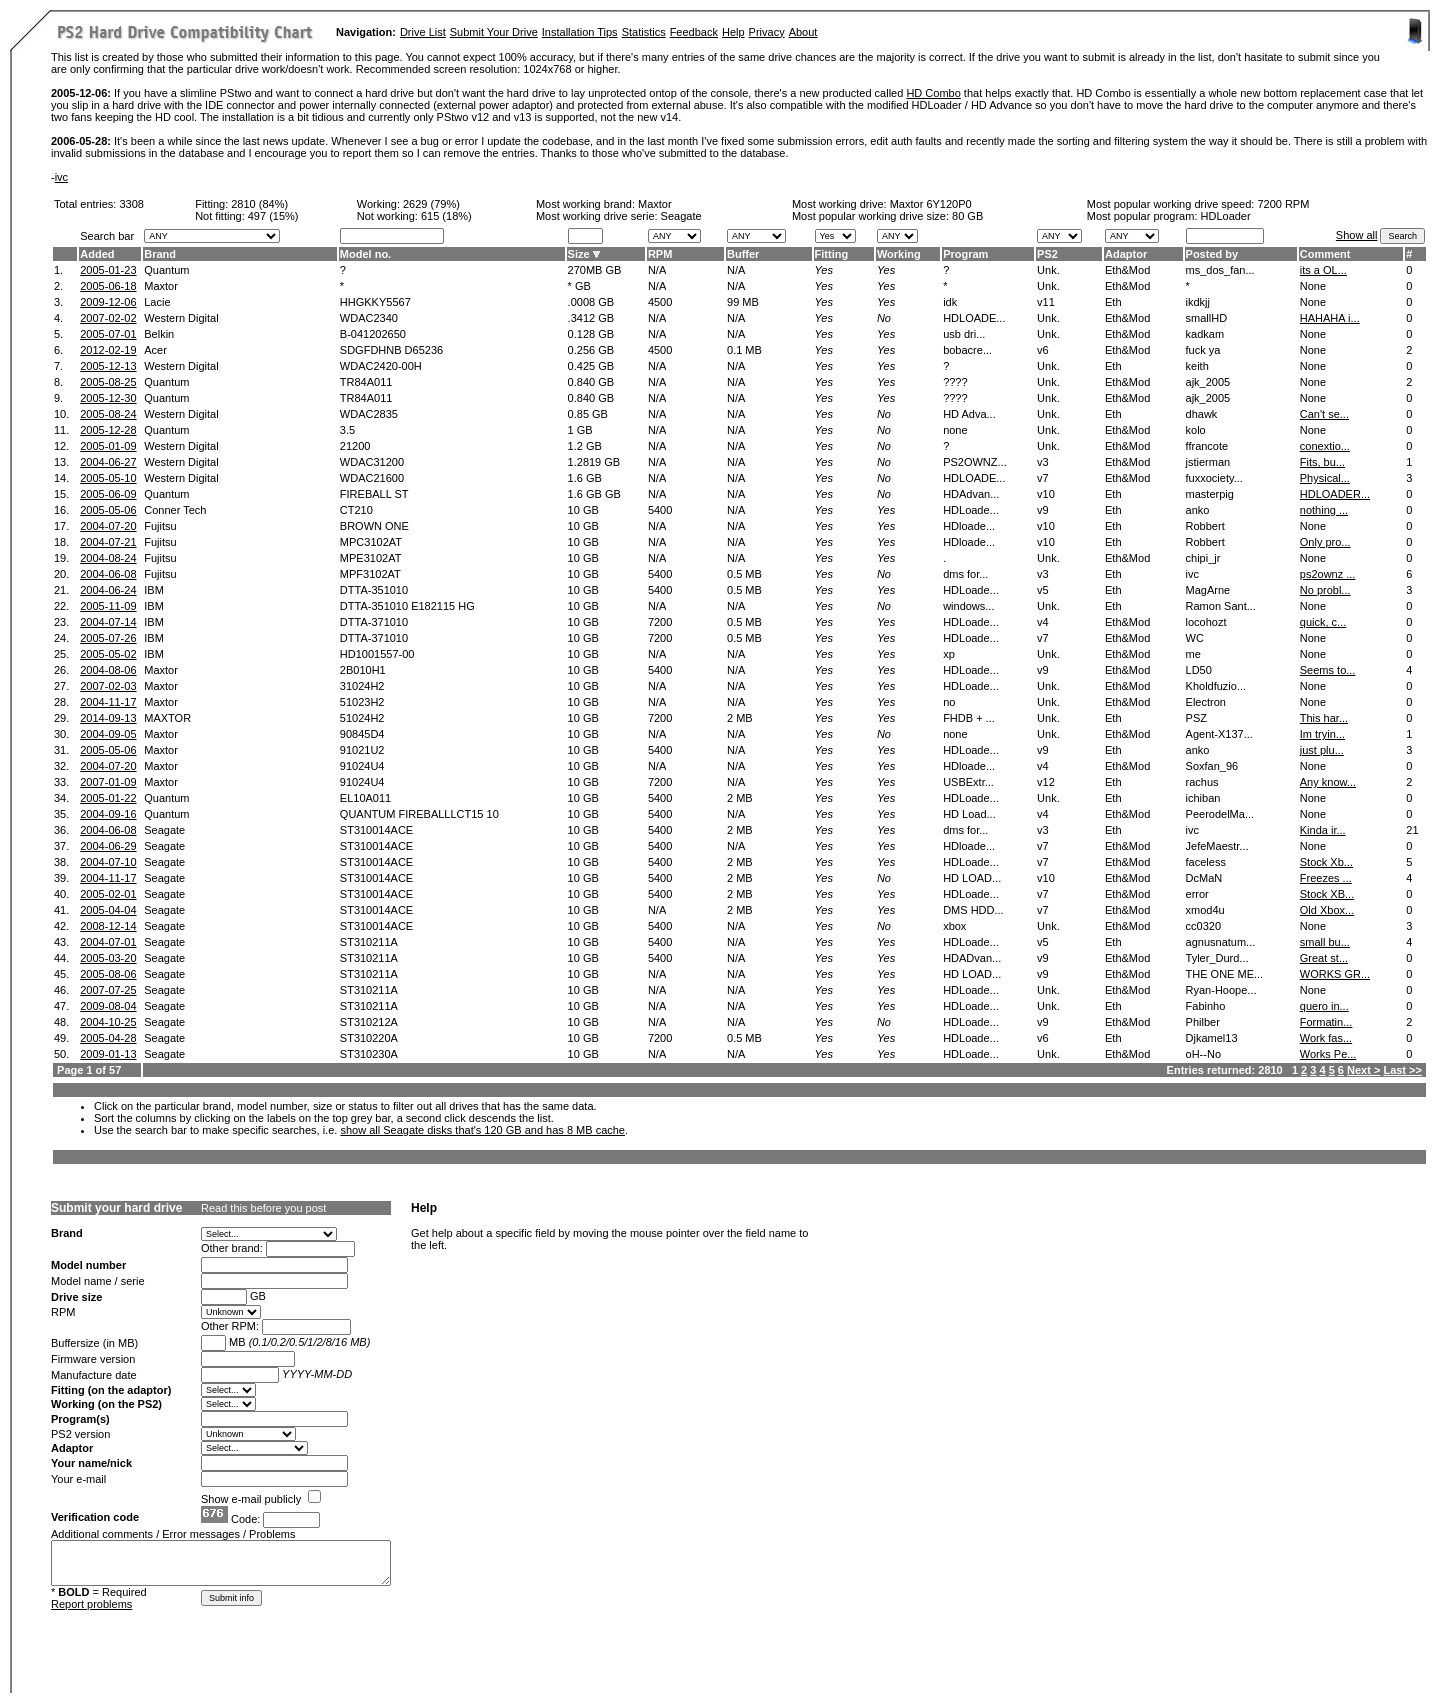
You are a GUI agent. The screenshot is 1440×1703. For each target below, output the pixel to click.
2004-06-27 (108, 462)
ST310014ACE (376, 830)
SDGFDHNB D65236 (391, 350)
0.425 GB (591, 366)
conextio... (1325, 446)
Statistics (644, 32)
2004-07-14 (108, 622)
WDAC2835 (369, 414)
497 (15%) (273, 216)
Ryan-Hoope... (1221, 990)
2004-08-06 (108, 670)
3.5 (347, 430)
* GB (579, 286)
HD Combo (933, 93)
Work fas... (1326, 1038)
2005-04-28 (108, 1038)
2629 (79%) (431, 204)
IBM (154, 590)
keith (1197, 366)
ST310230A (369, 1054)
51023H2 (362, 702)
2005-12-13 (108, 366)
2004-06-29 (108, 846)
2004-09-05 (108, 734)
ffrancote (1207, 446)
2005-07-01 (108, 334)
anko (1198, 510)
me (1193, 654)
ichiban (1203, 798)
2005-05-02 (108, 654)
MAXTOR (167, 718)
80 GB (967, 216)
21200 (355, 446)
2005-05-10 (108, 478)
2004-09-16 (108, 814)
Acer (155, 350)
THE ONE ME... (1225, 974)
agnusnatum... (1221, 942)
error (1197, 894)
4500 (660, 302)
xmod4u (1205, 910)
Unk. (1048, 270)
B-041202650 (373, 334)
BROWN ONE (374, 526)
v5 (1043, 590)
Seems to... (1328, 670)
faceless (1206, 862)
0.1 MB (744, 350)
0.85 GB (588, 414)
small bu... (1325, 942)
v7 (1043, 478)
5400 (660, 510)
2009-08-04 (108, 1006)
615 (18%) (446, 216)
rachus (1202, 782)
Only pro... (1325, 542)
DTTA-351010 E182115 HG (407, 606)
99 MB (743, 302)
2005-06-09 (108, 494)
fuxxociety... (1214, 478)
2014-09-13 (108, 718)
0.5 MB (744, 574)
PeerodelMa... (1220, 814)
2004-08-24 (108, 558)
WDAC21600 (372, 478)
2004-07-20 (108, 526)
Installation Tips (580, 32)
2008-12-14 (108, 926)
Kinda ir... (1323, 830)
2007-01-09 (108, 782)
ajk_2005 (1208, 382)
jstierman (1208, 462)
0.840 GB (591, 382)
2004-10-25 (108, 1022)
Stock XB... (1327, 894)
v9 (1043, 510)
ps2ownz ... (1328, 574)
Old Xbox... (1327, 910)
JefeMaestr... (1217, 846)
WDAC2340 (369, 318)
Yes (824, 270)
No (884, 318)
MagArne (1208, 590)
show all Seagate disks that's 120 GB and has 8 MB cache (482, 1130)
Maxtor (655, 204)
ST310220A (369, 1038)
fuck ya (1203, 350)
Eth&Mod (1127, 270)
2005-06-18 (108, 286)
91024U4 (362, 766)
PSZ (1196, 718)
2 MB (740, 718)
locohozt (1206, 622)
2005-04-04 (108, 910)
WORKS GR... (1335, 974)
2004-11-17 (108, 702)
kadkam (1205, 334)
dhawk (1202, 414)
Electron (1206, 702)
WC (1195, 638)
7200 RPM (1283, 204)
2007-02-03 (108, 686)
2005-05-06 (108, 510)
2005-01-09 (108, 446)
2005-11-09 (108, 606)
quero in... (1324, 1006)
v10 (1046, 494)
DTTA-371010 (374, 622)
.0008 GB (591, 302)
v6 (1043, 350)
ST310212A (369, 1022)
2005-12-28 (108, 430)
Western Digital (181, 318)
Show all (1357, 235)
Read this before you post (263, 1208)
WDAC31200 (372, 462)
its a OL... (1323, 270)
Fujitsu (160, 526)
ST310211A (369, 942)
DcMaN (1204, 878)
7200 (660, 622)
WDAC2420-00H (381, 366)
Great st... (1324, 958)
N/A (657, 270)
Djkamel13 (1212, 1038)
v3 (1043, 462)
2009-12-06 (108, 302)
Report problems (91, 1604)
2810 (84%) (259, 204)
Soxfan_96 (1212, 766)
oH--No (1203, 1054)
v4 (1043, 622)
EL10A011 (365, 798)
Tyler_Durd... (1217, 958)
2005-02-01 (108, 894)
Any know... (1328, 782)
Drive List (423, 32)
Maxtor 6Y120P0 (931, 204)
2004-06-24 (108, 590)
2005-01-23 (108, 270)
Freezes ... (1326, 878)
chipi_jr (1203, 558)
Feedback (694, 32)
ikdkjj (1198, 302)
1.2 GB (585, 446)
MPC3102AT (371, 542)
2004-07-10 (108, 862)
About (803, 32)
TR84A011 (366, 382)
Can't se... (1324, 414)
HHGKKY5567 (375, 302)
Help (733, 32)
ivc (61, 177)
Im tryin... (1322, 734)
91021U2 (362, 750)
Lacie (157, 302)
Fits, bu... (1322, 462)
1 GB (580, 430)
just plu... (1322, 750)
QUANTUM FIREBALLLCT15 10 (419, 814)
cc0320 (1203, 926)
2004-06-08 (108, 574)
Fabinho (1206, 1006)
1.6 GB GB (594, 494)
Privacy (767, 32)
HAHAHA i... (1330, 318)
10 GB (583, 510)
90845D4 (362, 734)
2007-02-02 (108, 318)
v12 (1046, 782)
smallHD (1207, 318)
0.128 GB (591, 334)
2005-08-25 (108, 382)
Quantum (166, 270)
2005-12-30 (108, 398)
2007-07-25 (108, 990)
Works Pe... (1328, 1054)
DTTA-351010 (374, 590)
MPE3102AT (371, 558)
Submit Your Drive (494, 32)
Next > (1363, 1070)
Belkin (159, 334)
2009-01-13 (108, 1054)
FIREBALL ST (374, 494)
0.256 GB (591, 350)
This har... (1324, 718)
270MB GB (595, 270)
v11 (1046, 302)
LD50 (1199, 670)
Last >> (1402, 1070)
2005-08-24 (108, 414)
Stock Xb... (1326, 862)
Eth (1113, 302)
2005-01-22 (108, 798)
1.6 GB (585, 478)
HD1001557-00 (377, 654)
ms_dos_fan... (1220, 270)
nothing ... (1324, 510)
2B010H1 (363, 670)
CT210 (356, 510)
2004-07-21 (108, 542)
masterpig (1210, 494)
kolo (1196, 430)
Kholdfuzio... (1216, 686)
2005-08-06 (108, 974)
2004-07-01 (108, 942)
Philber (1203, 1022)
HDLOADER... (1335, 494)
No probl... (1325, 590)
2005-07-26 (108, 638)
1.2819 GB (594, 462)
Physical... (1325, 478)
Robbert (1205, 526)
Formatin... (1326, 1022)
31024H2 (362, 686)
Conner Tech (175, 510)
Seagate (164, 830)
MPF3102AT (370, 574)
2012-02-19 (108, 350)
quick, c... (1323, 622)
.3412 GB (591, 318)
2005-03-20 (108, 958)
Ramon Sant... (1221, 606)
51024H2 (362, 718)
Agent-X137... (1219, 734)
